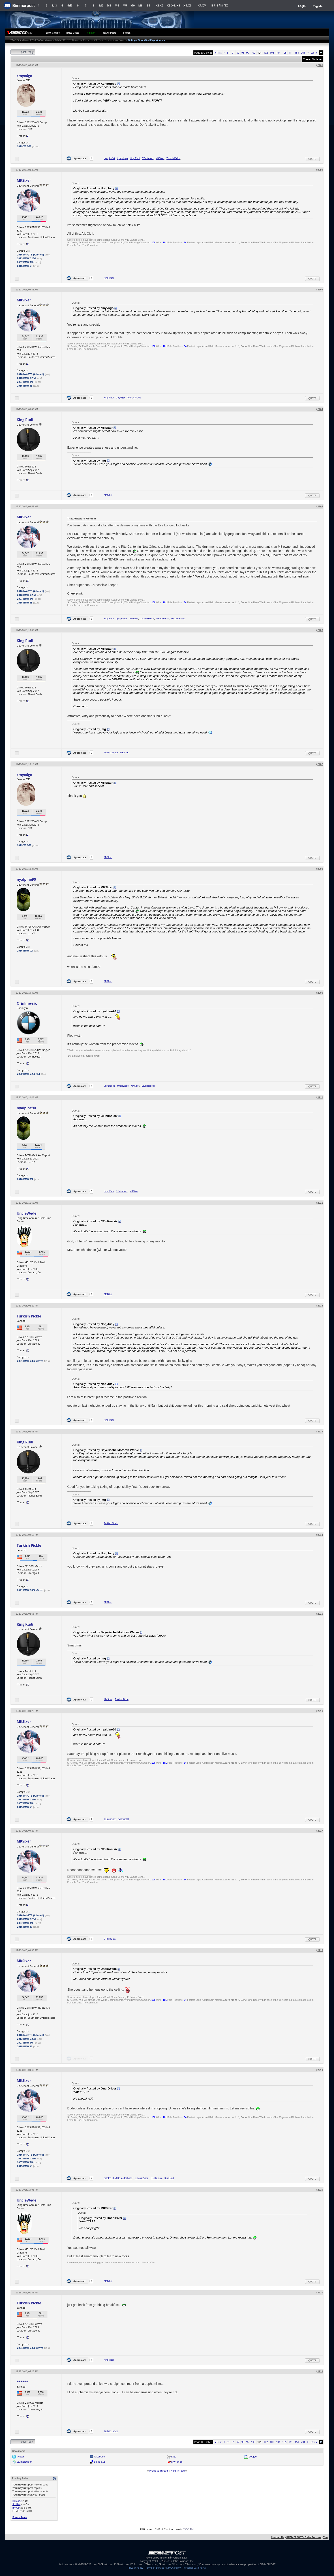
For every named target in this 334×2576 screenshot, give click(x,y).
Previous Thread (158, 2470)
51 (228, 52)
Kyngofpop (122, 158)
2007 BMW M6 (25, 262)
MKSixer (160, 158)
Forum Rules (19, 2517)
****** (22, 2381)
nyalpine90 (109, 158)
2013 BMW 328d (26, 258)
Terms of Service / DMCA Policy (163, 2567)
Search (126, 33)
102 (266, 52)
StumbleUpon (24, 2461)
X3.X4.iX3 (173, 5)
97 (238, 52)
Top (325, 2537)
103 (272, 52)
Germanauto (162, 618)
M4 (117, 5)
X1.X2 (159, 5)
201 (303, 52)
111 (291, 52)
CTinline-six (148, 158)
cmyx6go (24, 75)
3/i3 (54, 5)
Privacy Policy (135, 2567)
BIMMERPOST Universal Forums (73, 40)
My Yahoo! (177, 2461)
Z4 (148, 5)
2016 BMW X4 (25, 950)
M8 (140, 5)
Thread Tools (310, 59)
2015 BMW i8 (24, 266)
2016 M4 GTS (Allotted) (30, 254)
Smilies (16, 2504)
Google (252, 2456)
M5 (125, 5)
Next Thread (178, 2470)
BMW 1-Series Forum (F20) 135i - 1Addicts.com (30, 40)
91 (233, 52)
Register (318, 6)
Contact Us (277, 2537)
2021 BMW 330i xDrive (30, 1361)
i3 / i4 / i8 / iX (219, 5)
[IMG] (15, 2507)
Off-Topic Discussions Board (109, 40)
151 (297, 52)
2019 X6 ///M (24, 146)
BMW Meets (72, 33)
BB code (17, 2500)
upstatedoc (109, 1086)
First (218, 52)
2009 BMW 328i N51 (28, 1074)
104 (278, 52)
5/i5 (70, 5)
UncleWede (123, 1086)
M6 (133, 5)
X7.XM (202, 5)
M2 (101, 5)
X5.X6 (187, 5)
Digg (173, 2456)
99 (247, 52)
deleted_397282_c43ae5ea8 (118, 2178)
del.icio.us (99, 2461)
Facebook (99, 2456)
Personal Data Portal (194, 2567)
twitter (20, 2456)
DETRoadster (178, 618)
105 (284, 52)
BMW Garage (53, 33)
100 (253, 52)
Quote (312, 159)
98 (243, 52)
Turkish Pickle (173, 158)
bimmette (133, 618)
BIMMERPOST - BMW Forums (303, 2537)
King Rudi (134, 158)
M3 (109, 5)
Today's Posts (108, 33)
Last (314, 52)
